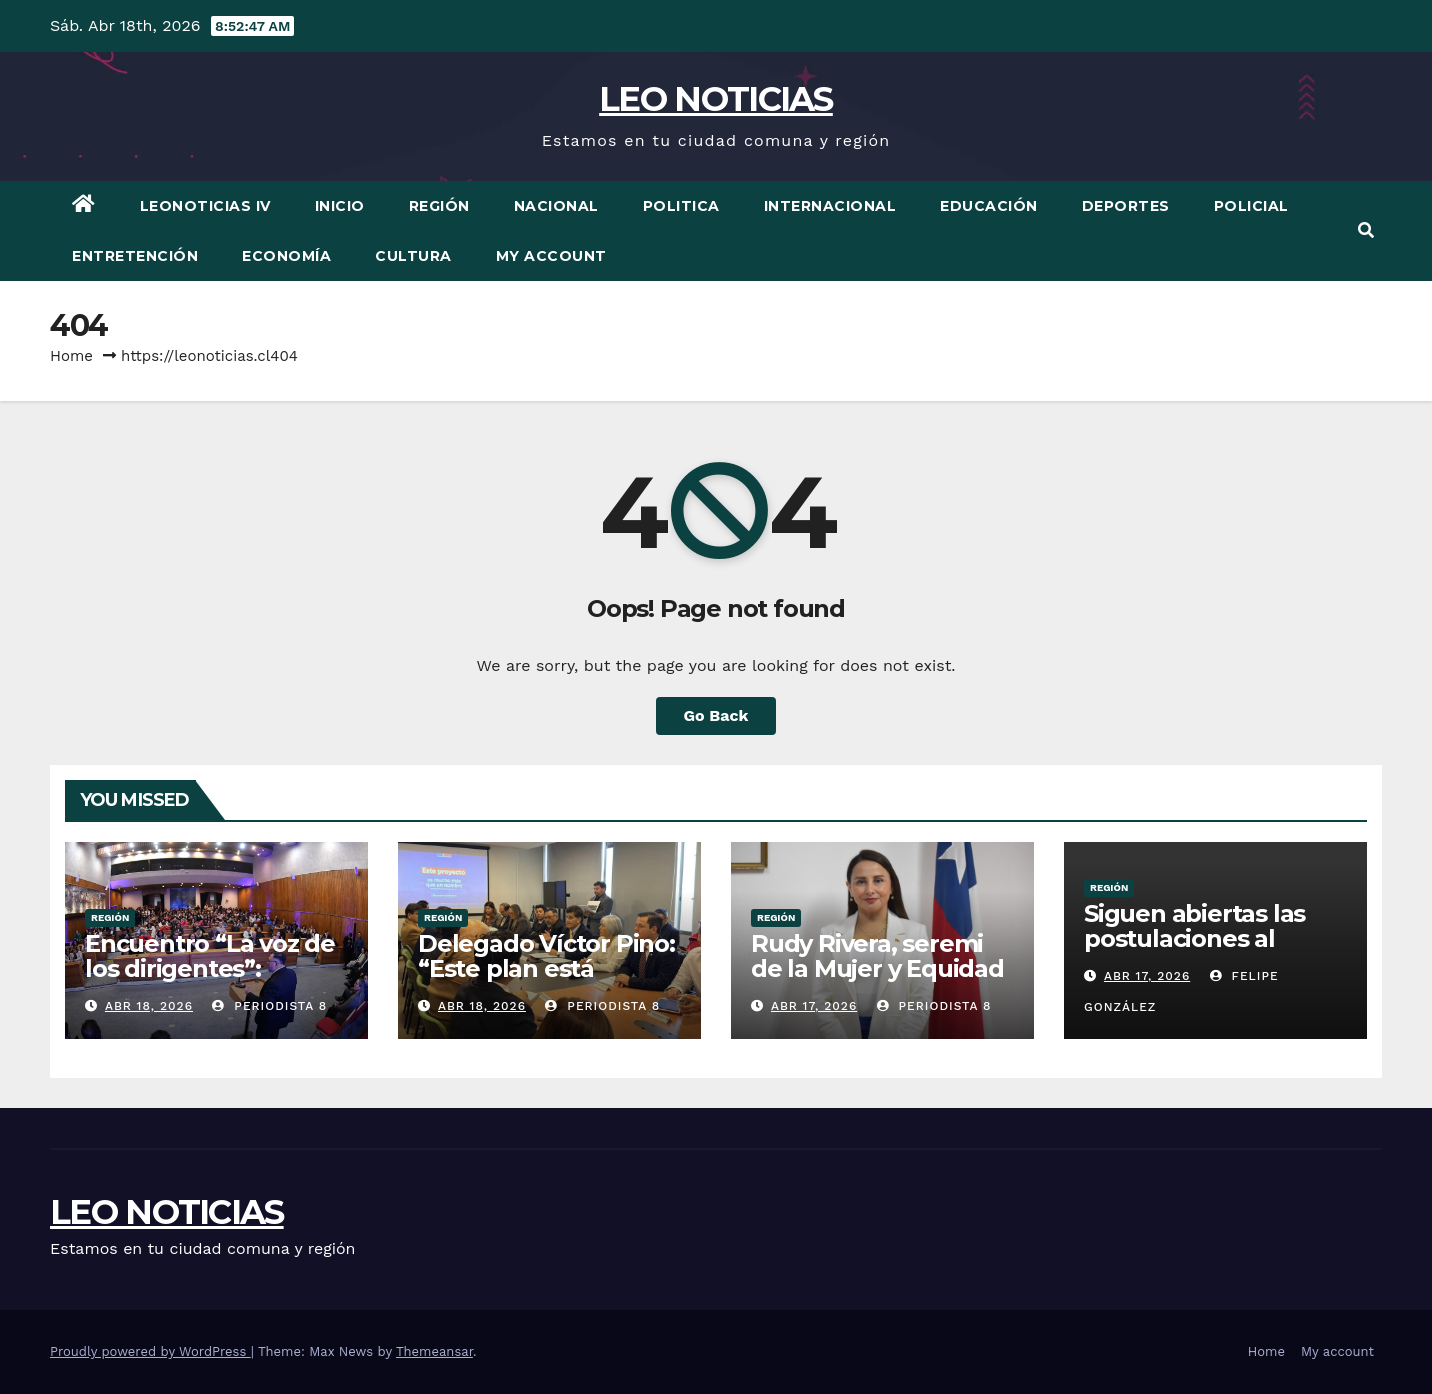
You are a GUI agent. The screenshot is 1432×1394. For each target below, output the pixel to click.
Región (439, 206)
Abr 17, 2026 (814, 1006)
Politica (681, 206)
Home (71, 356)
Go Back (716, 715)
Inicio (340, 206)
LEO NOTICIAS (716, 99)
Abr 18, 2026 (149, 1006)
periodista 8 (269, 1006)
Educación (989, 206)
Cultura (413, 256)
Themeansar (434, 1351)
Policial (1251, 206)
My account (551, 256)
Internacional (830, 206)
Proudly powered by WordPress (150, 1351)
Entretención (135, 256)
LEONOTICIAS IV (205, 206)
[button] (1366, 230)
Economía (286, 256)
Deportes (1126, 206)
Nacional (556, 206)
